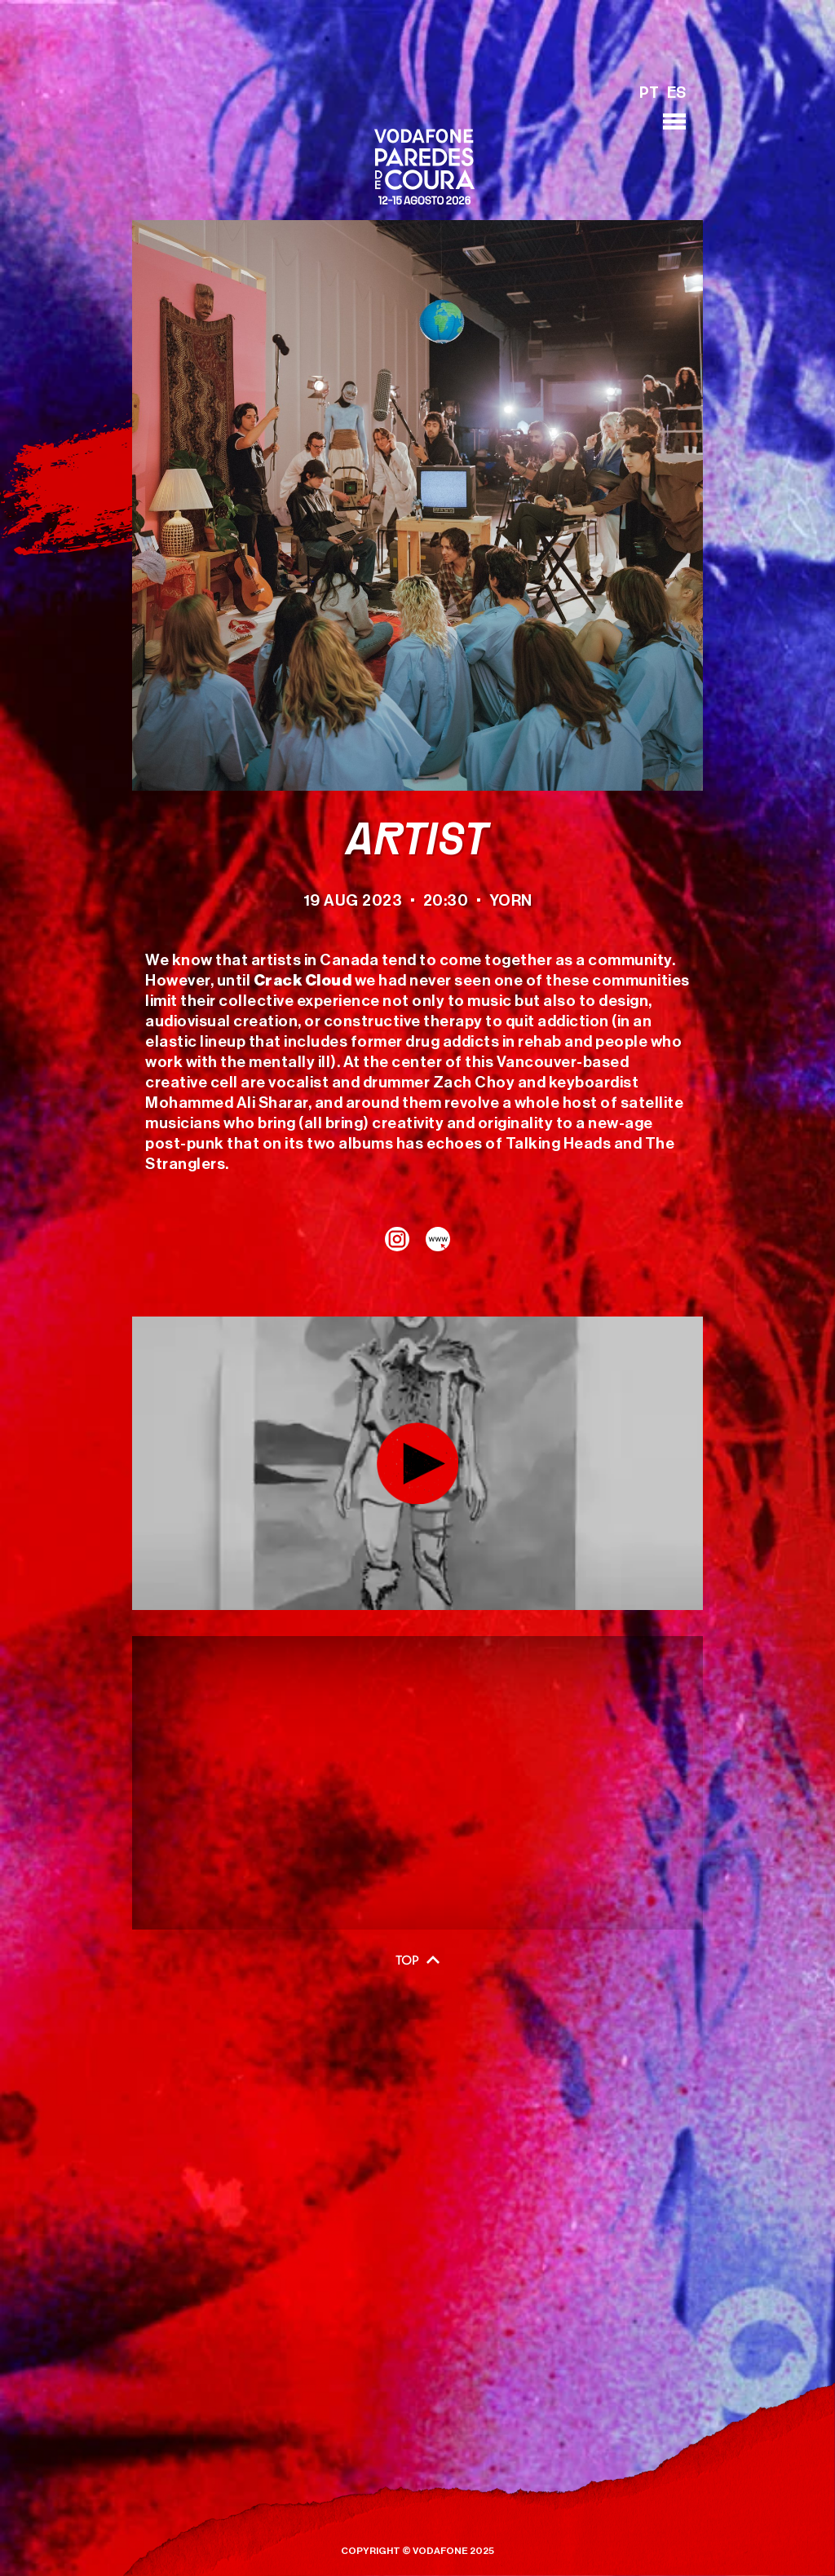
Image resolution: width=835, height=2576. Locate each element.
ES (676, 93)
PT (649, 93)
